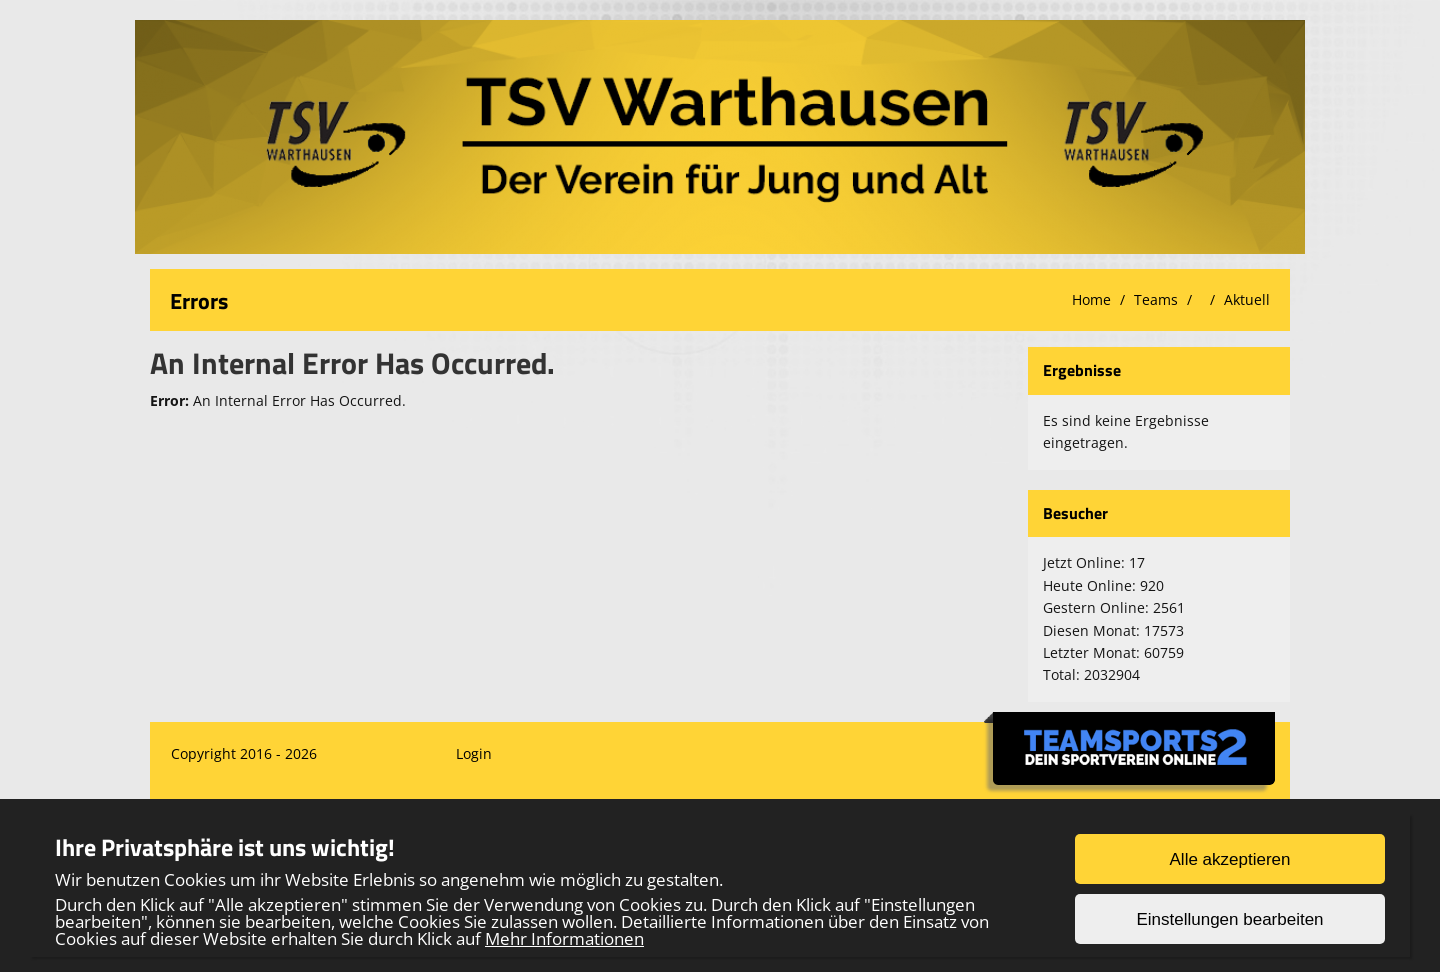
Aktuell (1247, 299)
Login (474, 753)
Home (1091, 299)
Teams (1156, 299)
